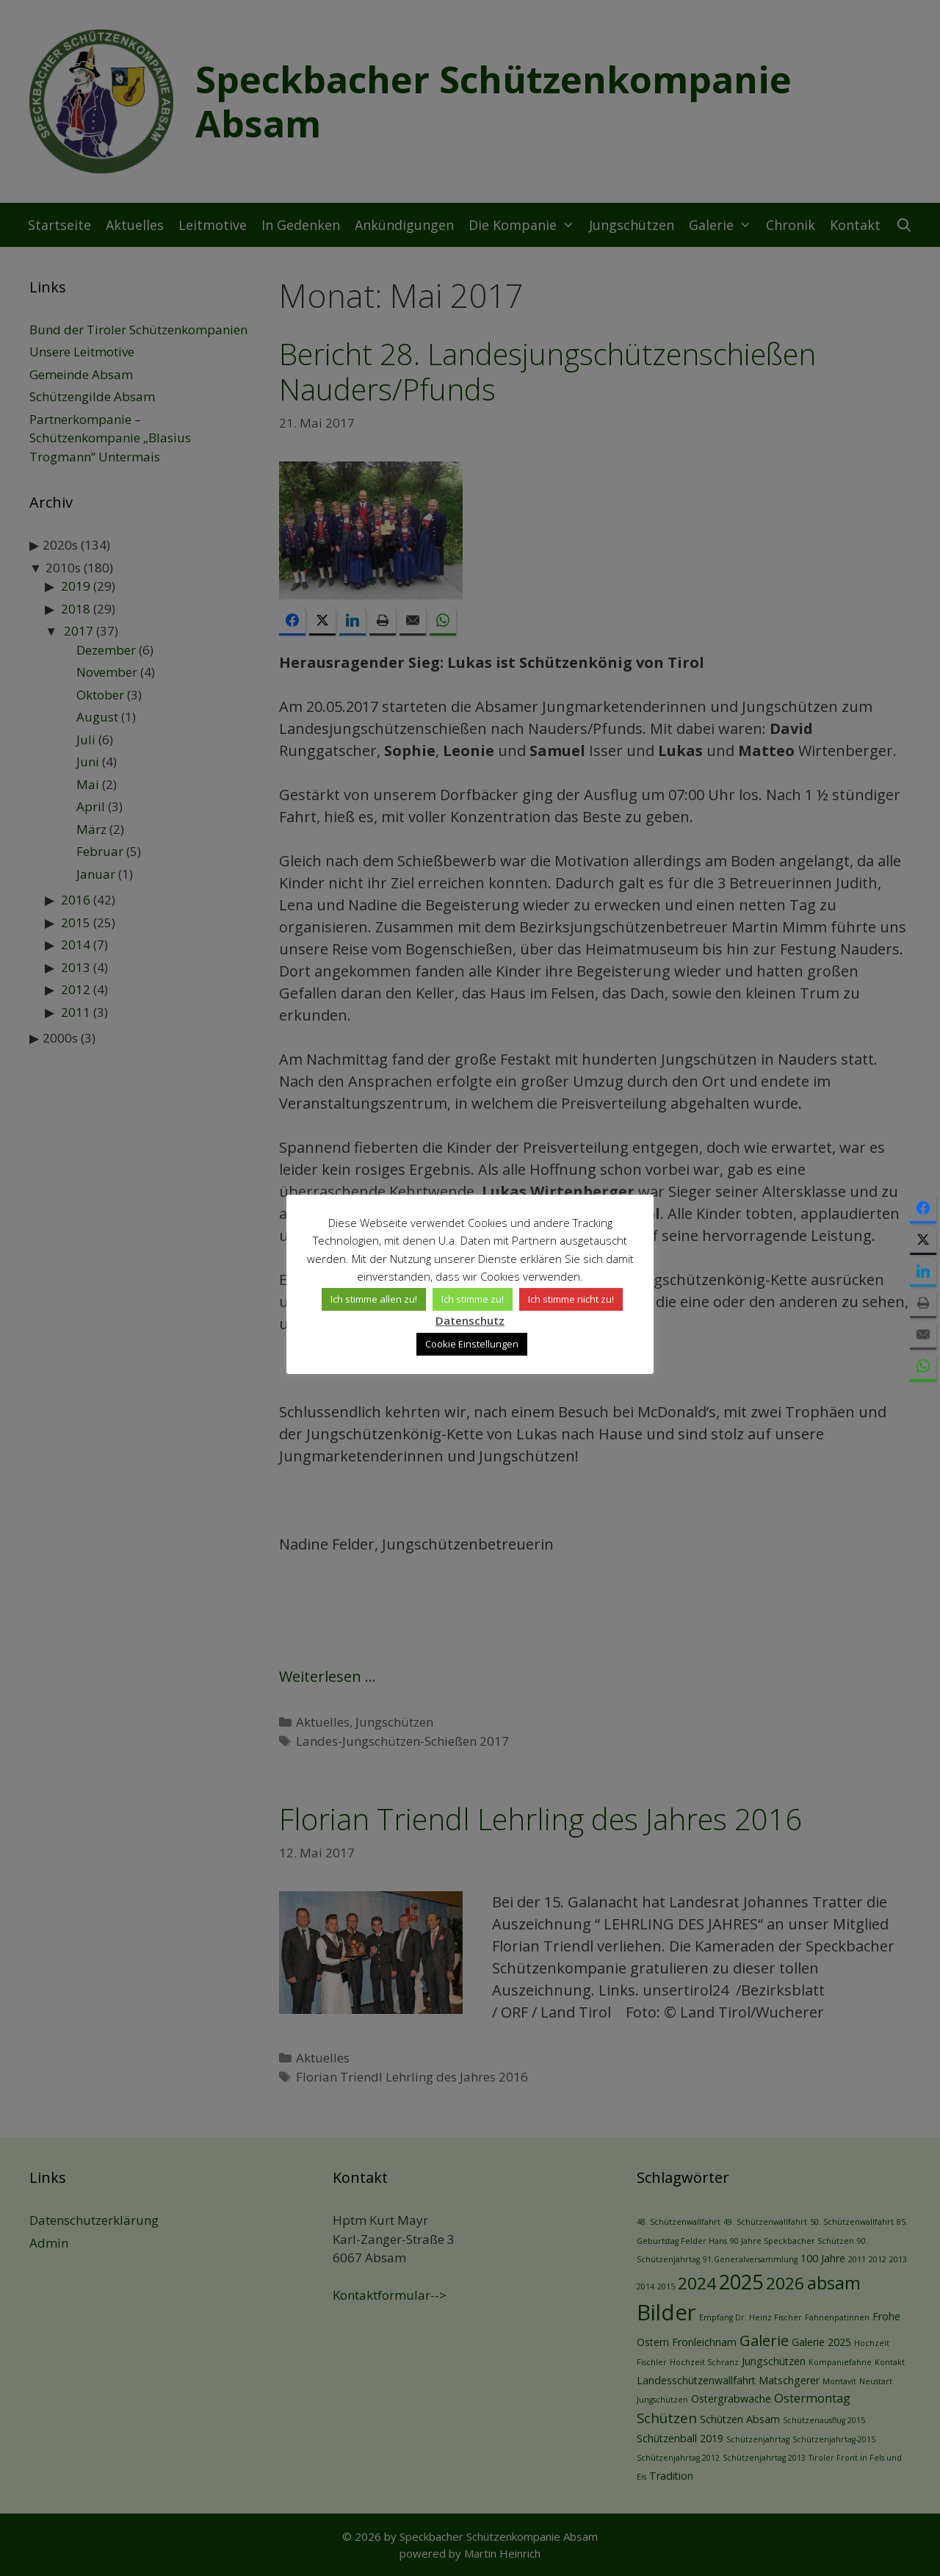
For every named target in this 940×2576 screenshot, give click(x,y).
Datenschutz (470, 1320)
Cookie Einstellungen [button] (471, 1343)
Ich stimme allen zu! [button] (373, 1299)
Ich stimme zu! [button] (472, 1299)
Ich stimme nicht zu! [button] (571, 1299)
